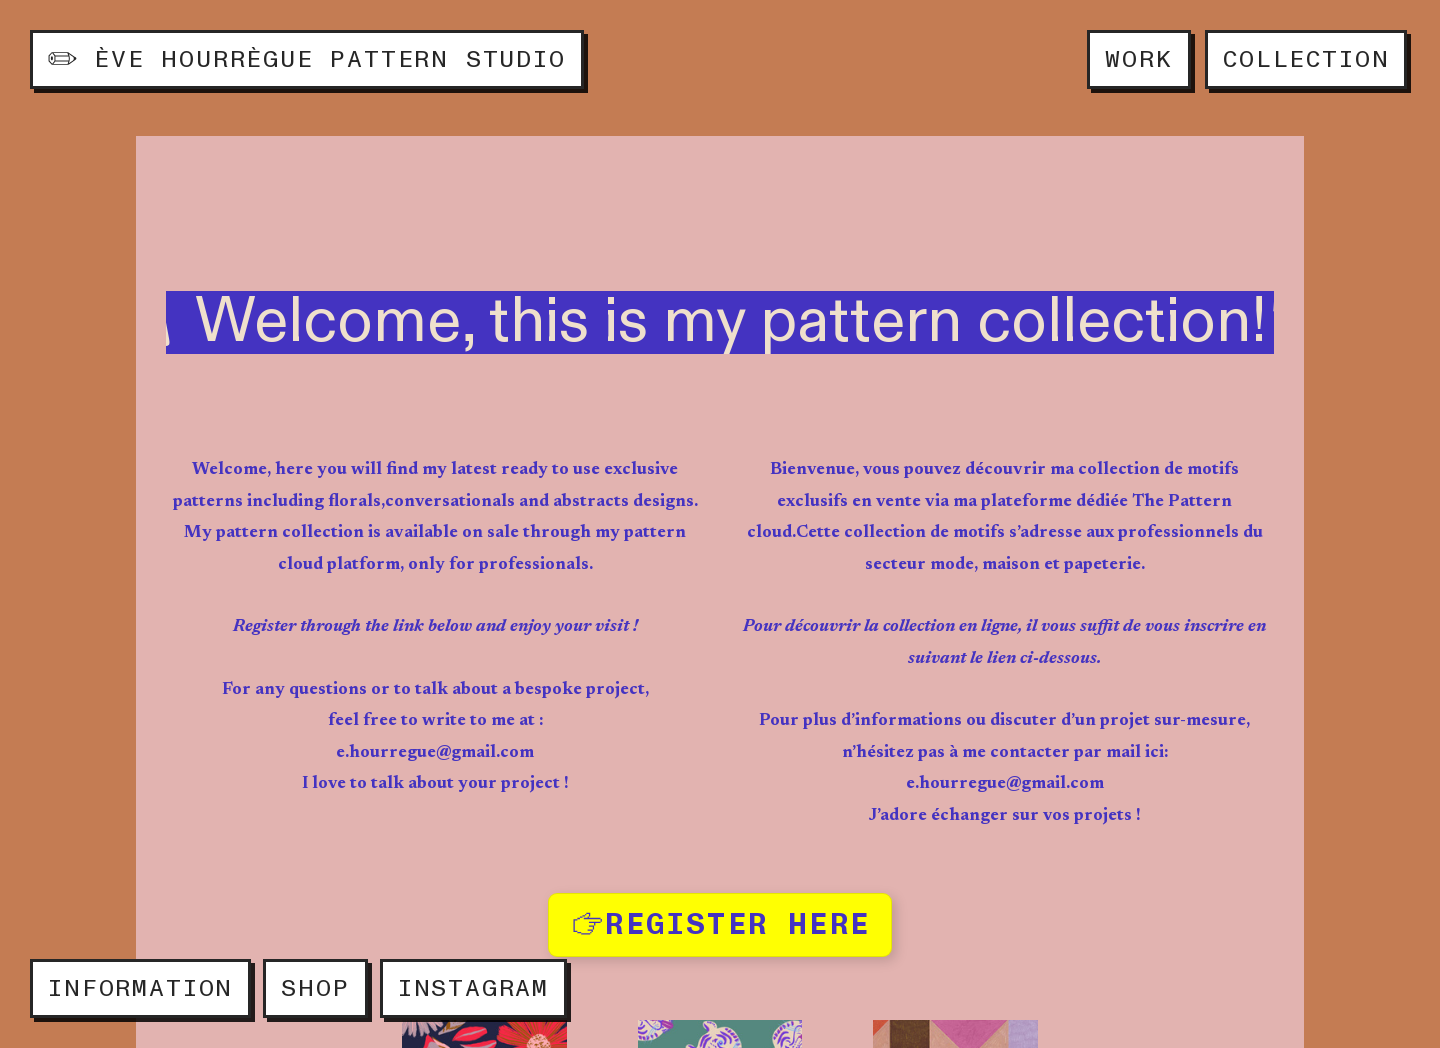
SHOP (315, 988)
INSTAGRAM (473, 988)
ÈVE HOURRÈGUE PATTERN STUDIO (307, 59)
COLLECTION (1306, 59)
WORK (1138, 59)
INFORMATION (140, 988)
